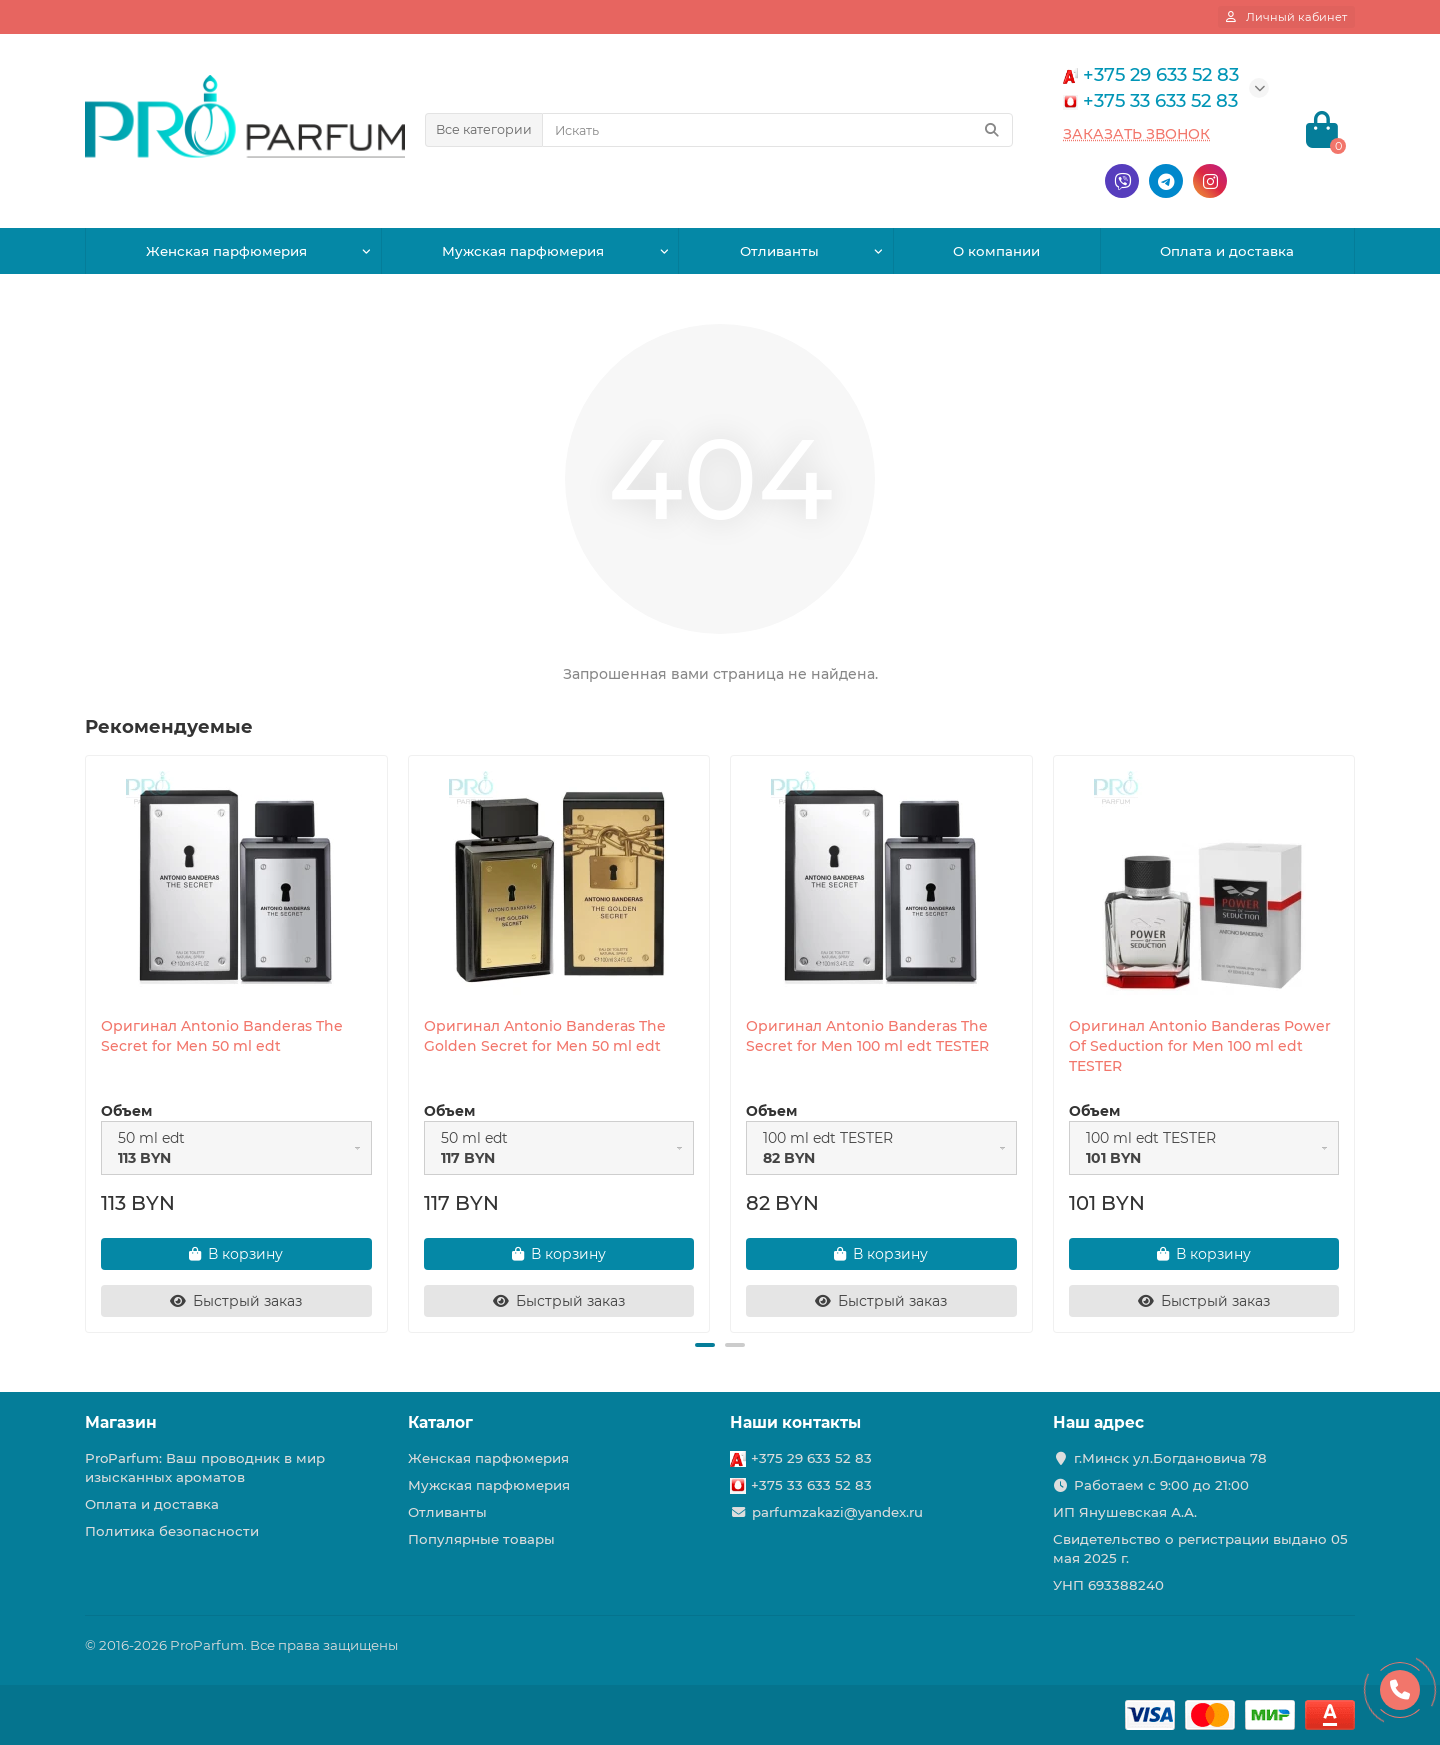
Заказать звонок (1136, 134)
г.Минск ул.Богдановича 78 (1170, 1458)
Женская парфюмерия (226, 251)
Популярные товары (481, 1539)
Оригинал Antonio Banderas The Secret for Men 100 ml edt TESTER (867, 1036)
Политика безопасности (172, 1531)
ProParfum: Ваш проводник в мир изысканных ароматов (205, 1467)
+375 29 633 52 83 (811, 1458)
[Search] (777, 130)
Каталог (440, 1422)
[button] (705, 1345)
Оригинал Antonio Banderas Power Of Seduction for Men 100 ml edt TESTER (1200, 1046)
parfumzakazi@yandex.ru (837, 1512)
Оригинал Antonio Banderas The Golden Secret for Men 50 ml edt (545, 1036)
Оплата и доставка (1227, 251)
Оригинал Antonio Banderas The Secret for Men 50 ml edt (222, 1036)
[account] (1286, 17)
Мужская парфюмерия (523, 251)
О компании (996, 251)
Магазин (121, 1422)
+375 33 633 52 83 (811, 1485)
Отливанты (779, 251)
